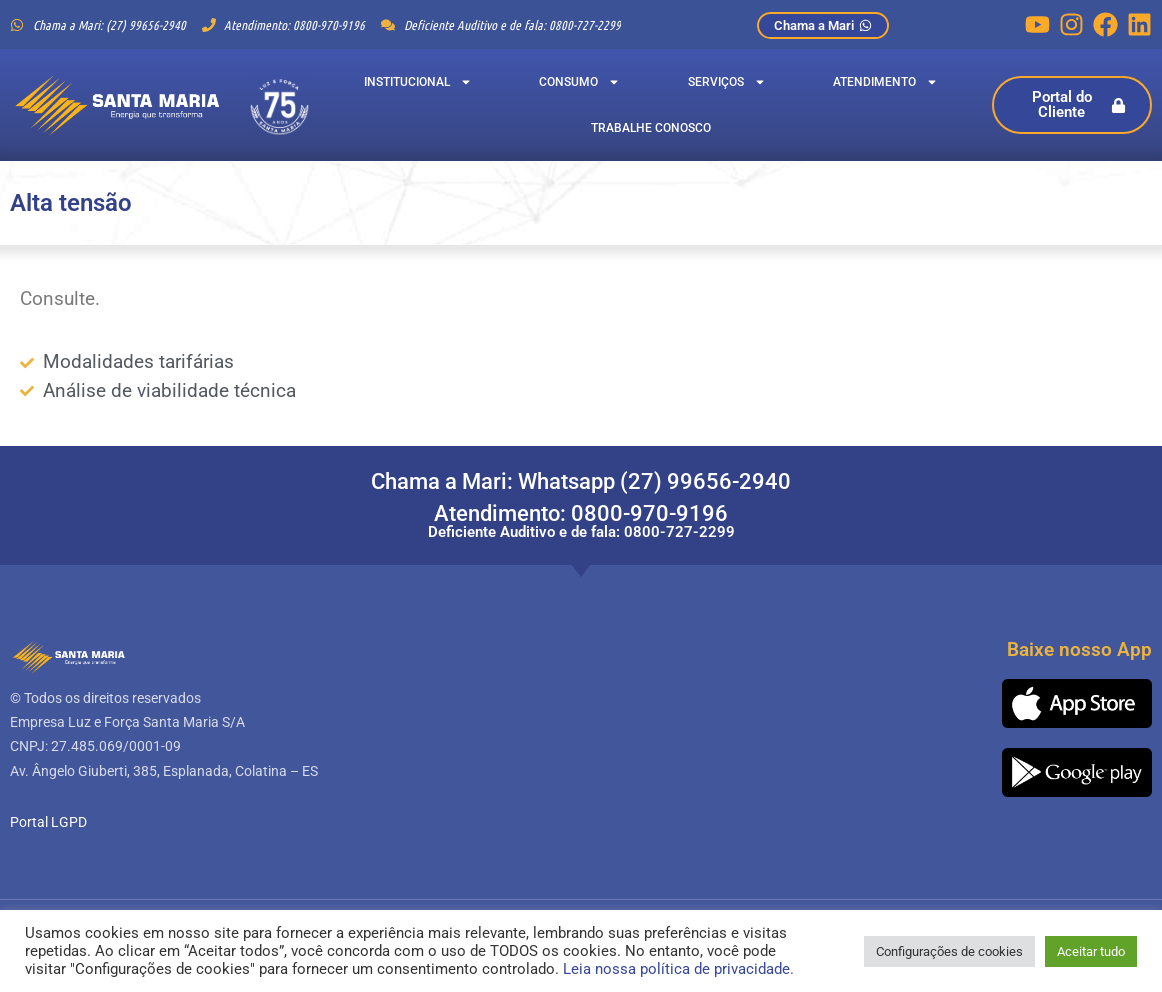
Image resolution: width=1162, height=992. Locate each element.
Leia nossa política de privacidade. (678, 969)
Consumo (579, 82)
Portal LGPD (48, 822)
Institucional (418, 82)
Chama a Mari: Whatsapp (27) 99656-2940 (581, 481)
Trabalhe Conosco (651, 128)
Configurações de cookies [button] (949, 951)
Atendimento (885, 82)
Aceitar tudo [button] (1091, 951)
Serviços (727, 82)
